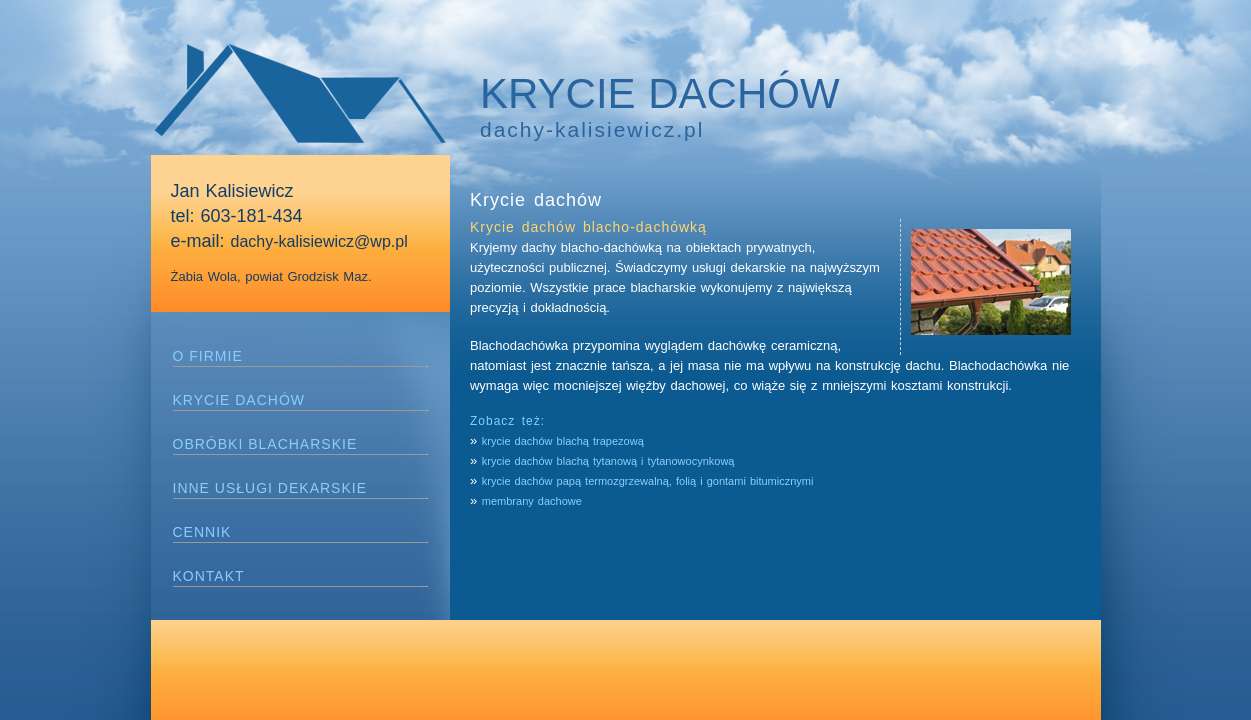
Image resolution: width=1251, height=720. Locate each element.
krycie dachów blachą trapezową (565, 441)
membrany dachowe (532, 501)
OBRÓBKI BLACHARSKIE (265, 444)
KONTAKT (209, 576)
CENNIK (202, 532)
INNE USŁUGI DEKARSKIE (270, 488)
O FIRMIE (208, 356)
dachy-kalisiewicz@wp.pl (319, 241)
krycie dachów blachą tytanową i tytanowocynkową (608, 461)
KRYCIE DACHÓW (239, 400)
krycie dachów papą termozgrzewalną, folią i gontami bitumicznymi (648, 481)
